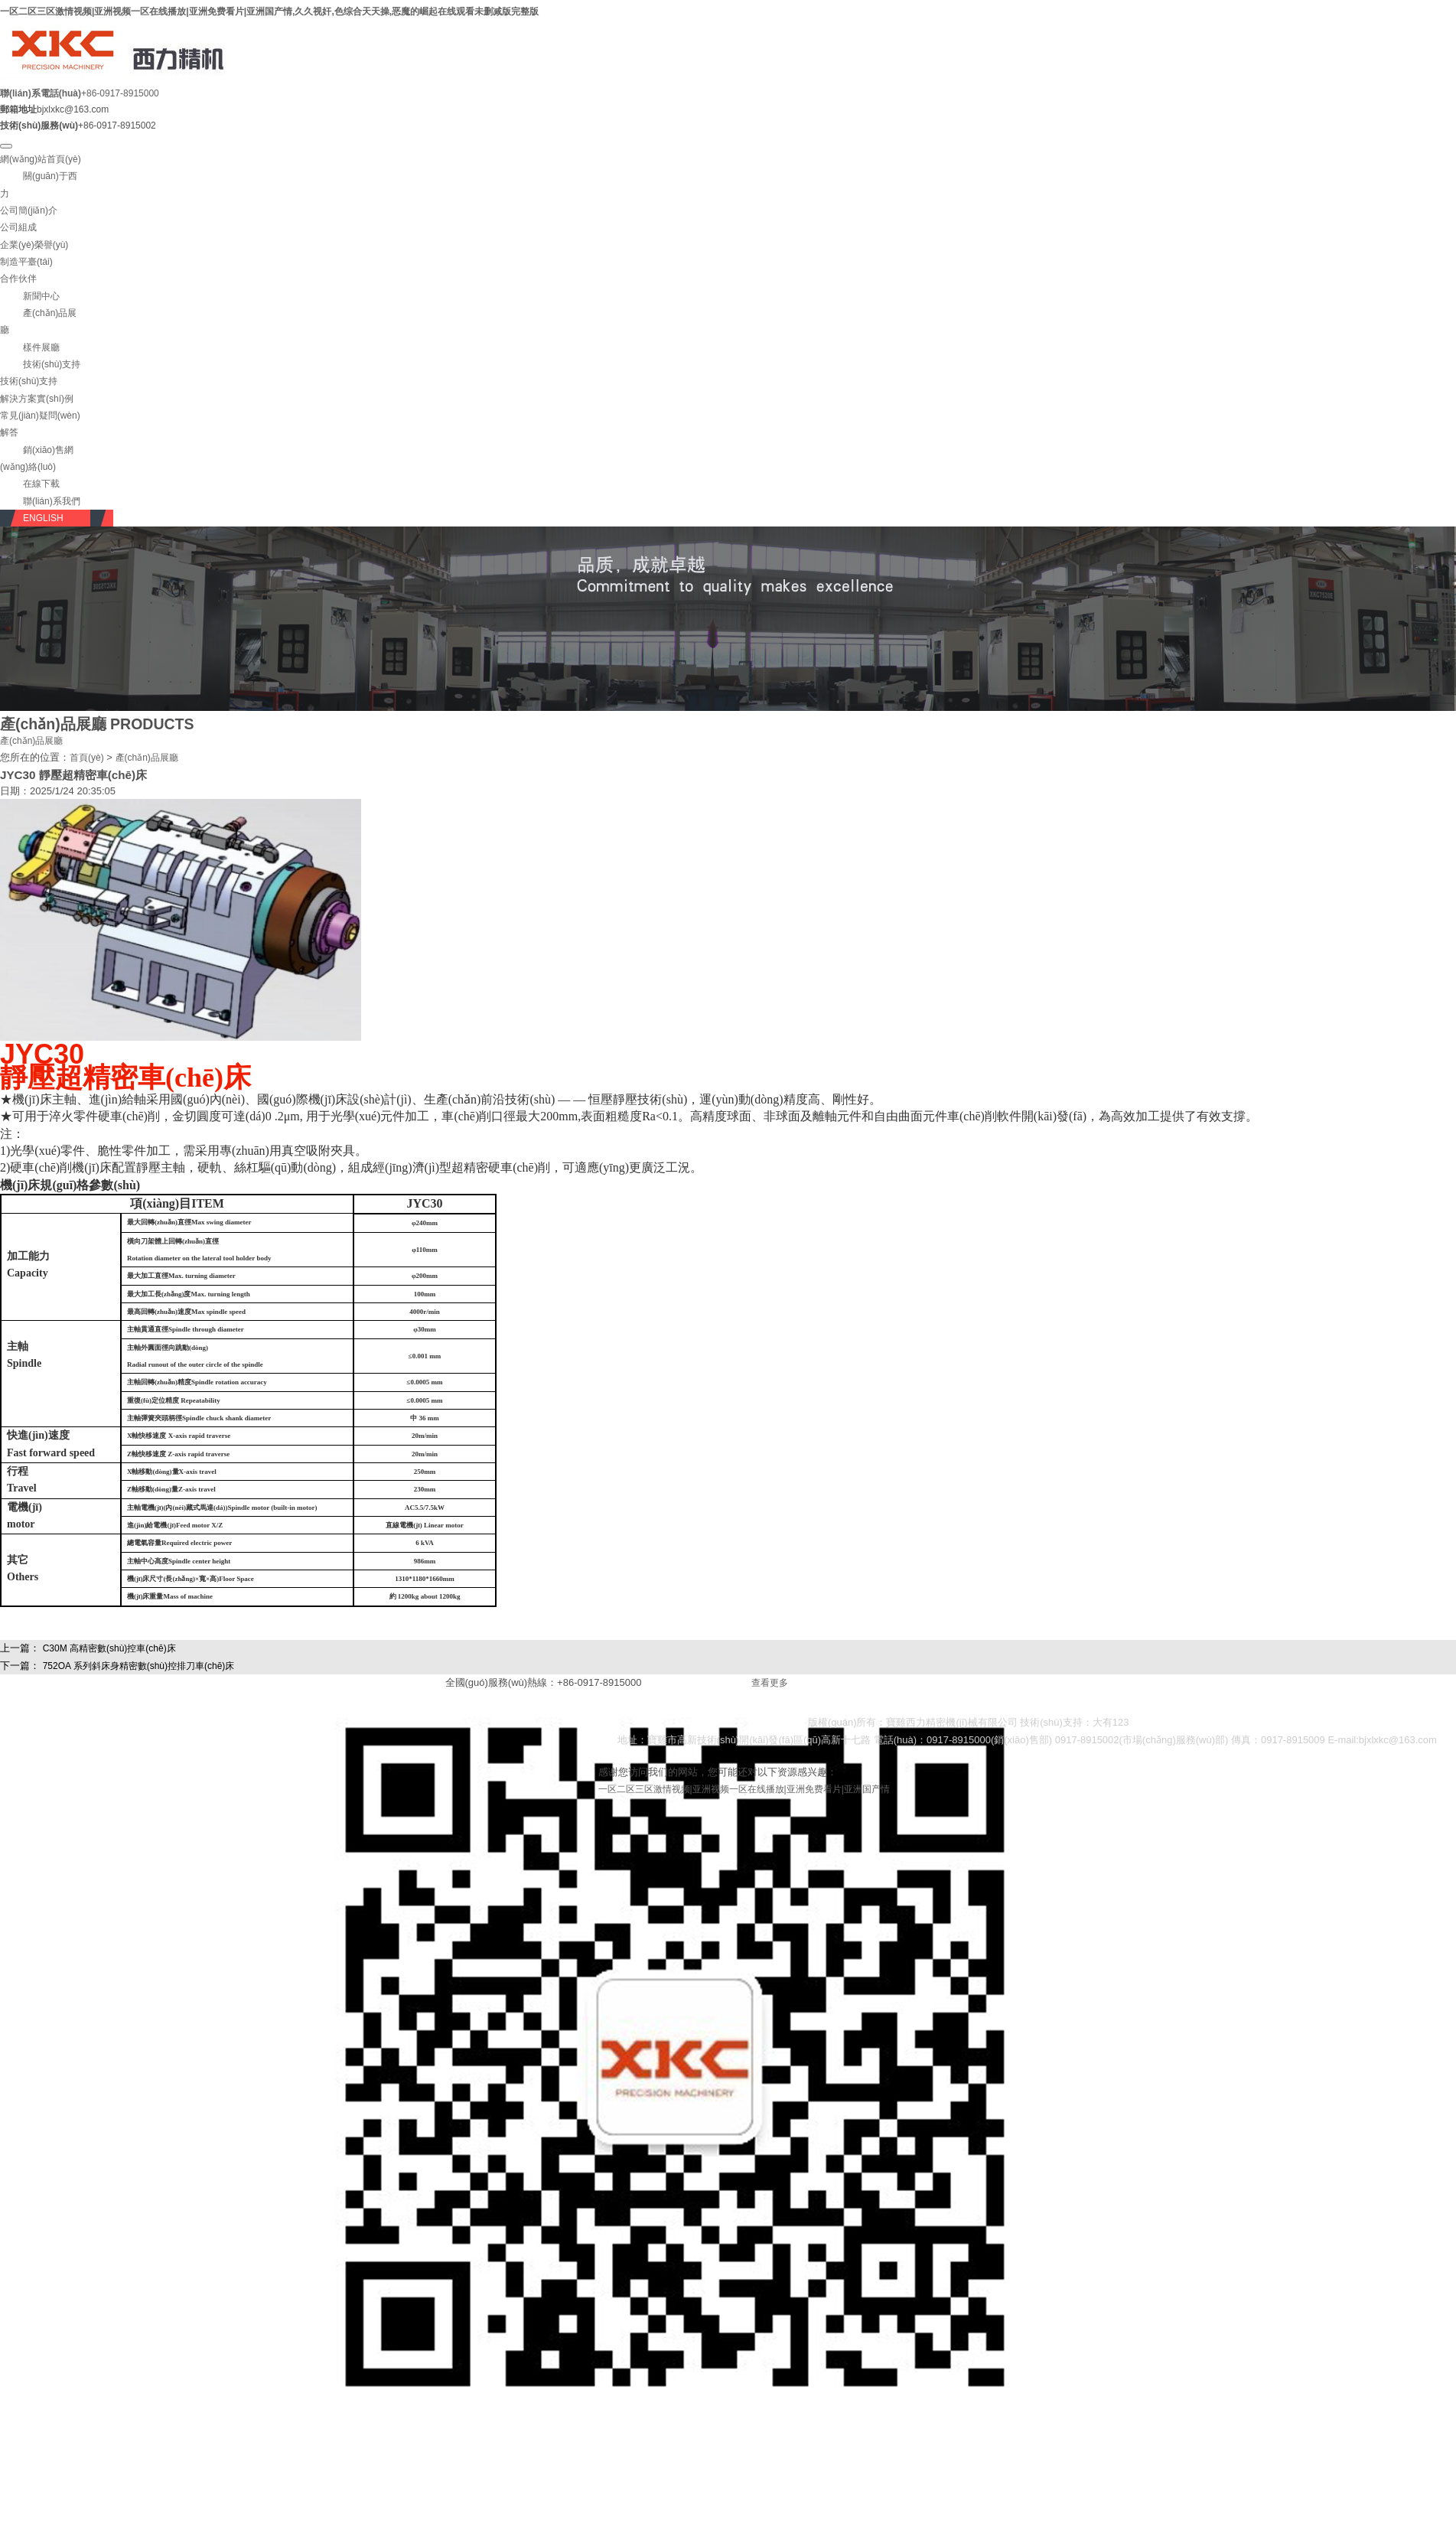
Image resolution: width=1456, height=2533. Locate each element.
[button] (30, 296)
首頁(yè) (87, 757)
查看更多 (769, 1682)
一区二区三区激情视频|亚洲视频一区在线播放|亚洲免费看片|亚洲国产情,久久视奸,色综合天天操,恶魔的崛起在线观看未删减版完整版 (269, 11)
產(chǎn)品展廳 (31, 740)
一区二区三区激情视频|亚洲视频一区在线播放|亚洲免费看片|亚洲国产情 (744, 1789)
